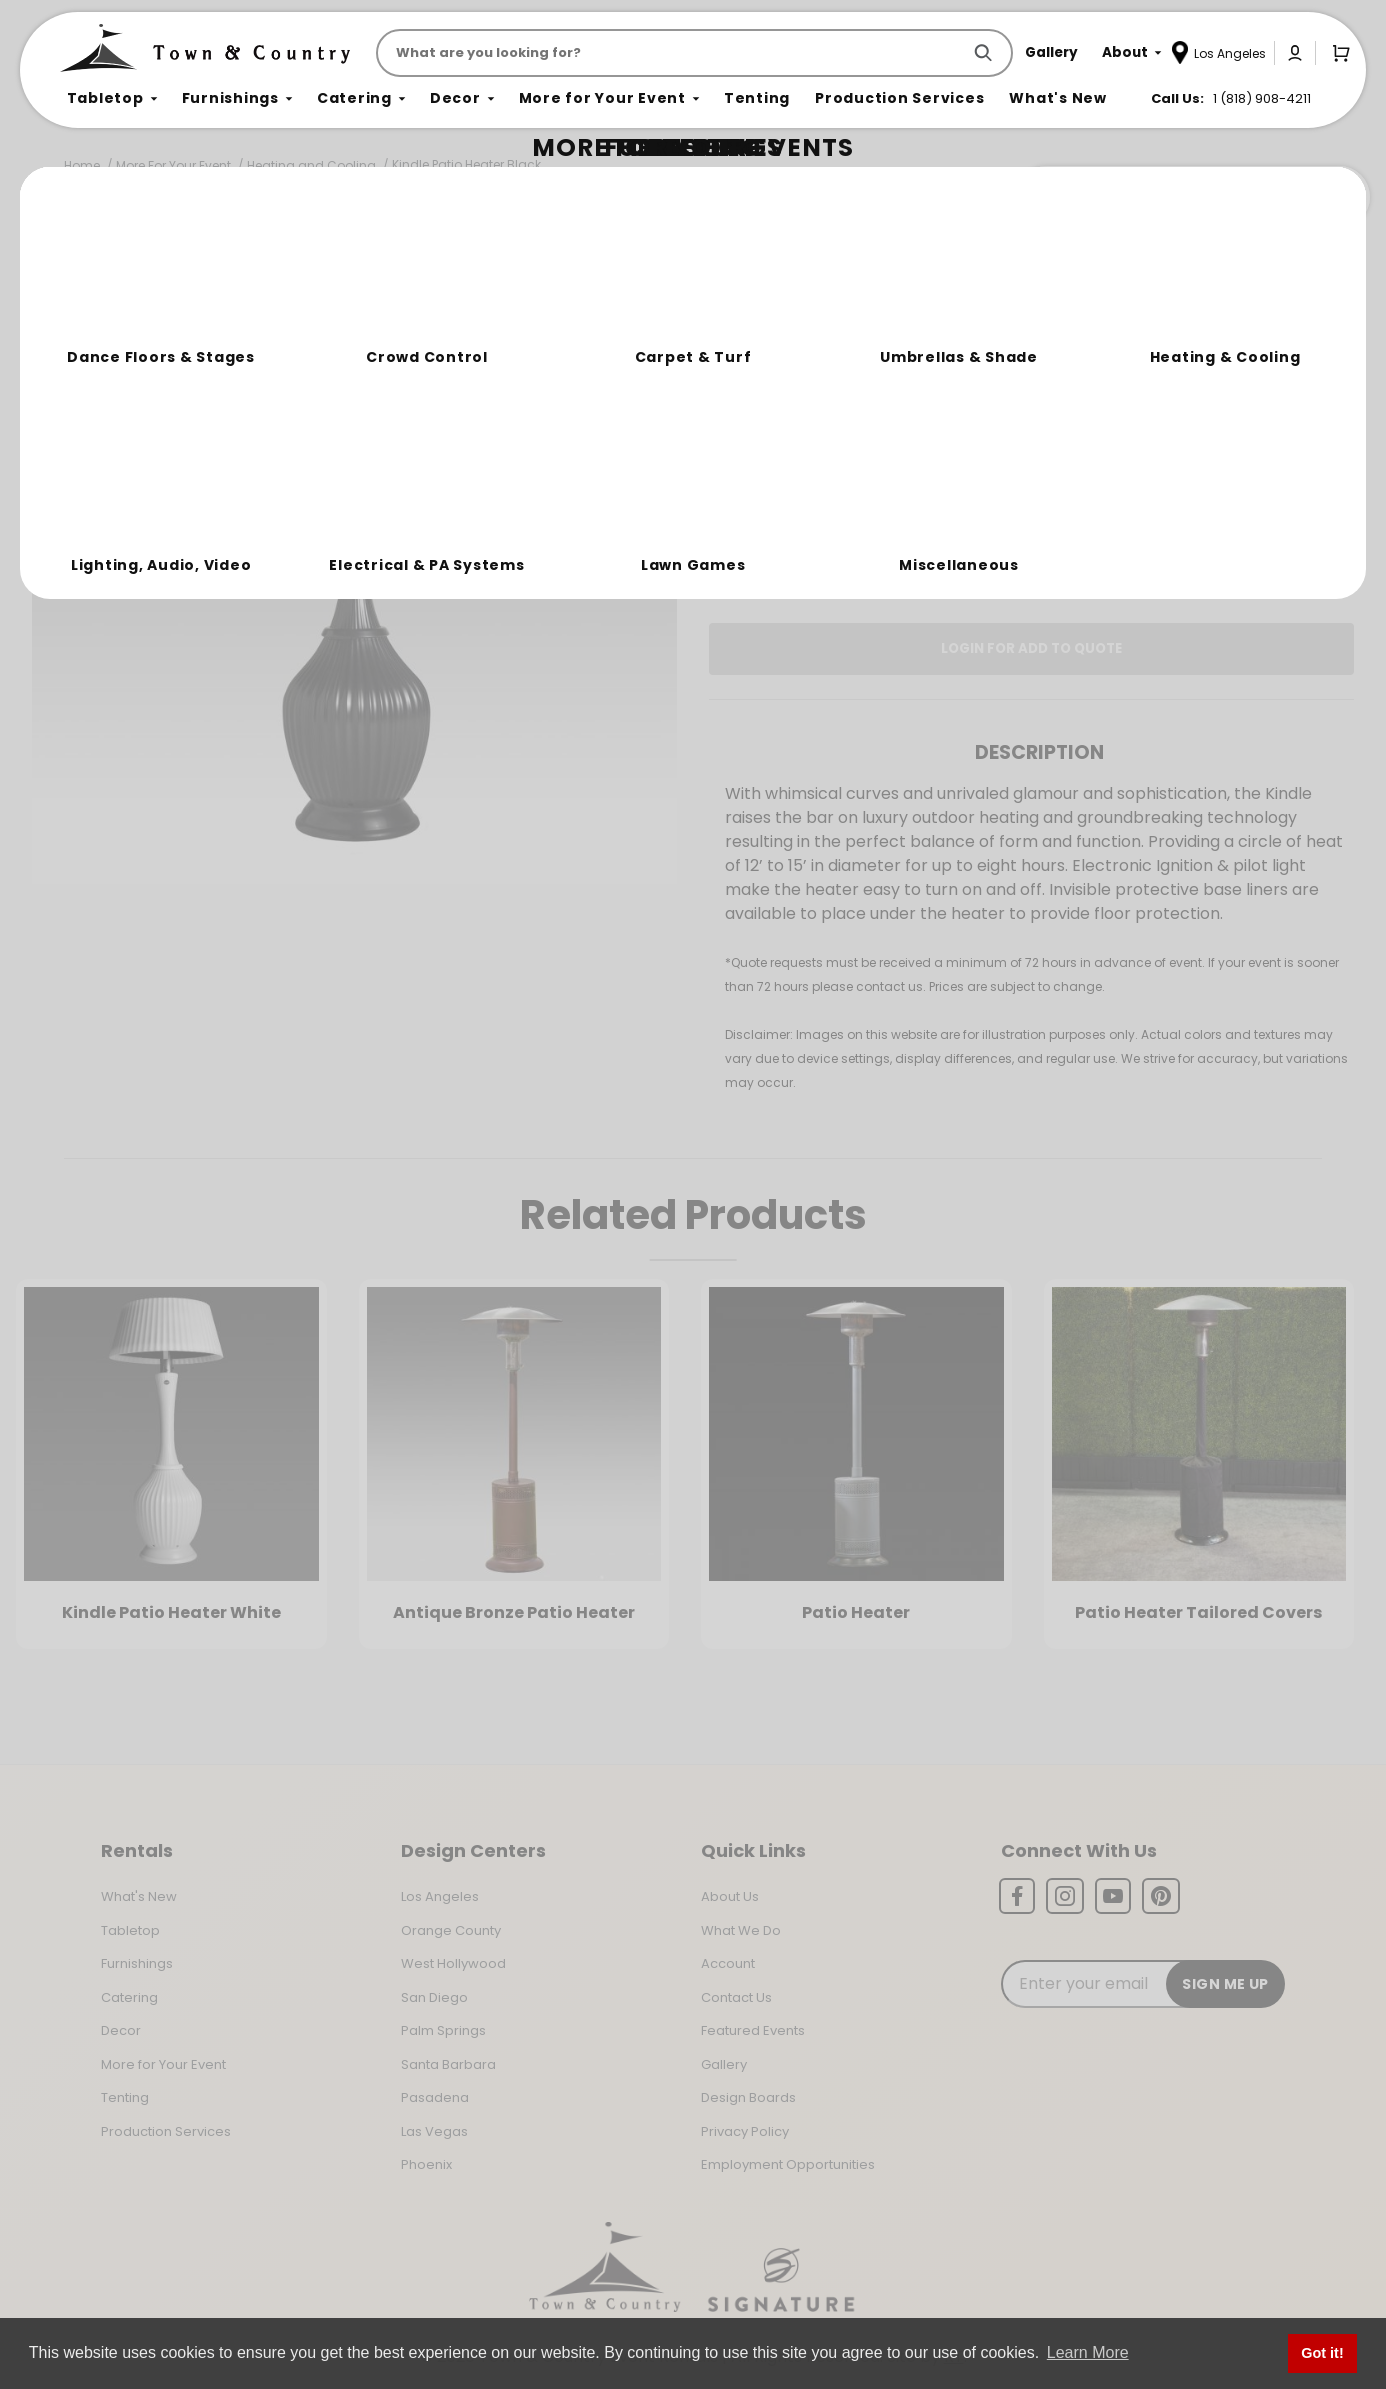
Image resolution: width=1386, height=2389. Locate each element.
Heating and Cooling (311, 165)
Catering (129, 1997)
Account (728, 1963)
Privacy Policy (745, 2131)
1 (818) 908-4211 (1262, 98)
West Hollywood (453, 1963)
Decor (121, 2030)
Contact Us (736, 1997)
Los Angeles (440, 1896)
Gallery (724, 2064)
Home (82, 165)
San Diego (434, 1997)
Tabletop (130, 1930)
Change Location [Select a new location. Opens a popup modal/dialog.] (1097, 494)
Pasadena (435, 2097)
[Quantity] (1254, 423)
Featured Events (753, 2030)
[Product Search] (672, 53)
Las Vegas (434, 2131)
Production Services (166, 2131)
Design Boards (748, 2097)
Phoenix (426, 2164)
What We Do (741, 1930)
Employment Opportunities (788, 2164)
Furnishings (137, 1963)
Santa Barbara (448, 2064)
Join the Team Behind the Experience (1191, 197)
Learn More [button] (1088, 2352)
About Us (730, 1896)
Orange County (451, 1930)
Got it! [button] (1322, 2353)
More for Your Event (163, 2064)
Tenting (125, 2097)
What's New (139, 1896)
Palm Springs (443, 2030)
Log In (827, 551)
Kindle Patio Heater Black (466, 164)
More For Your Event (173, 165)
